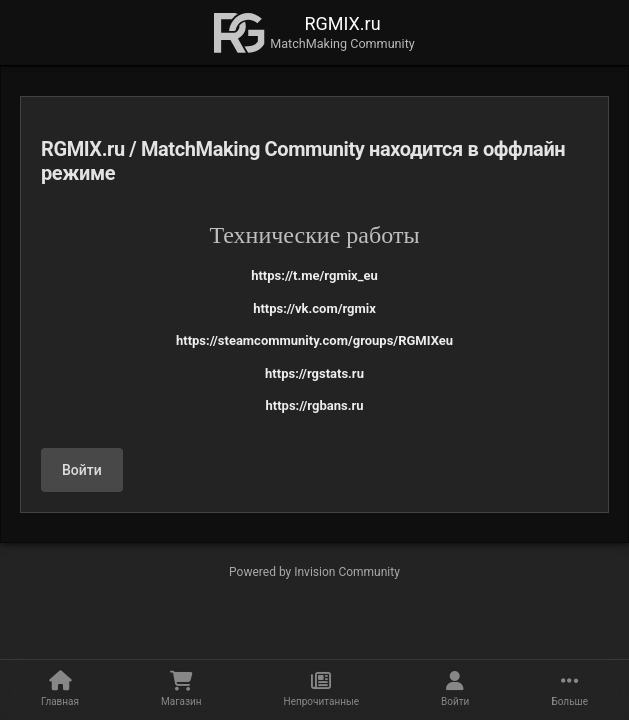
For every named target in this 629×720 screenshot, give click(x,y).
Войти (82, 470)
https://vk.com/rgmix (314, 308)
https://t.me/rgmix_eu (314, 275)
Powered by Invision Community (314, 572)
